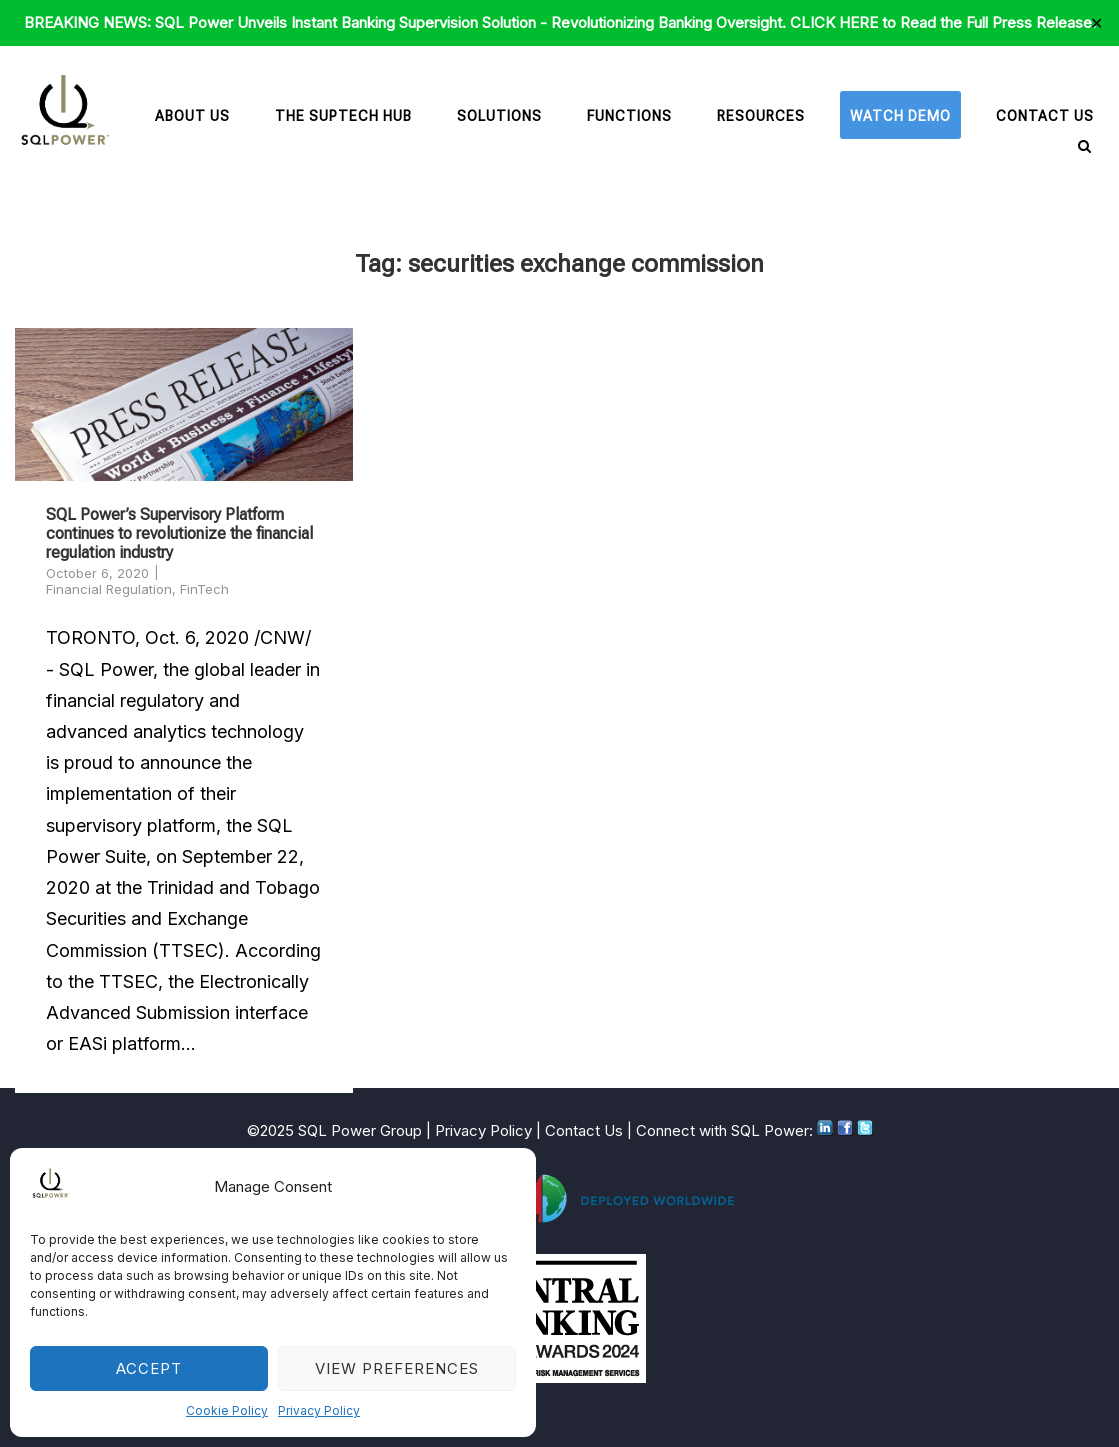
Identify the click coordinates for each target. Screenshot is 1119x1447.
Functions (629, 116)
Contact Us (1045, 116)
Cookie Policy (227, 1410)
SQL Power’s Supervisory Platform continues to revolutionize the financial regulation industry (179, 533)
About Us (192, 116)
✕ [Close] (1097, 23)
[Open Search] (1084, 147)
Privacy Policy (319, 1410)
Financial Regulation (109, 589)
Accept (149, 1368)
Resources (761, 116)
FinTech (204, 589)
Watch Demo (900, 116)
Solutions (499, 116)
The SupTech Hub (343, 116)
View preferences (397, 1368)
